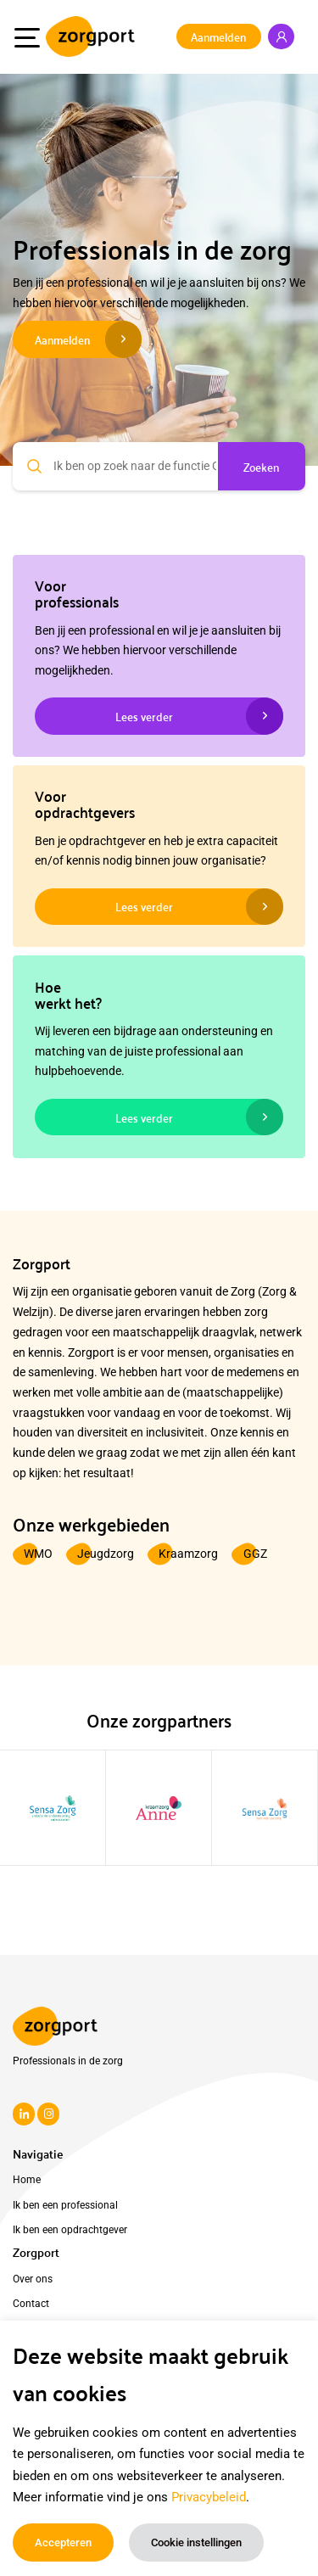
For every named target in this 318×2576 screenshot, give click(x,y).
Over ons (33, 2279)
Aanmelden (218, 36)
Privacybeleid (208, 2497)
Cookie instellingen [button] (196, 2542)
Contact (31, 2304)
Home (27, 2180)
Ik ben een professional (65, 2205)
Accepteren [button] (63, 2542)
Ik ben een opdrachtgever (70, 2230)
